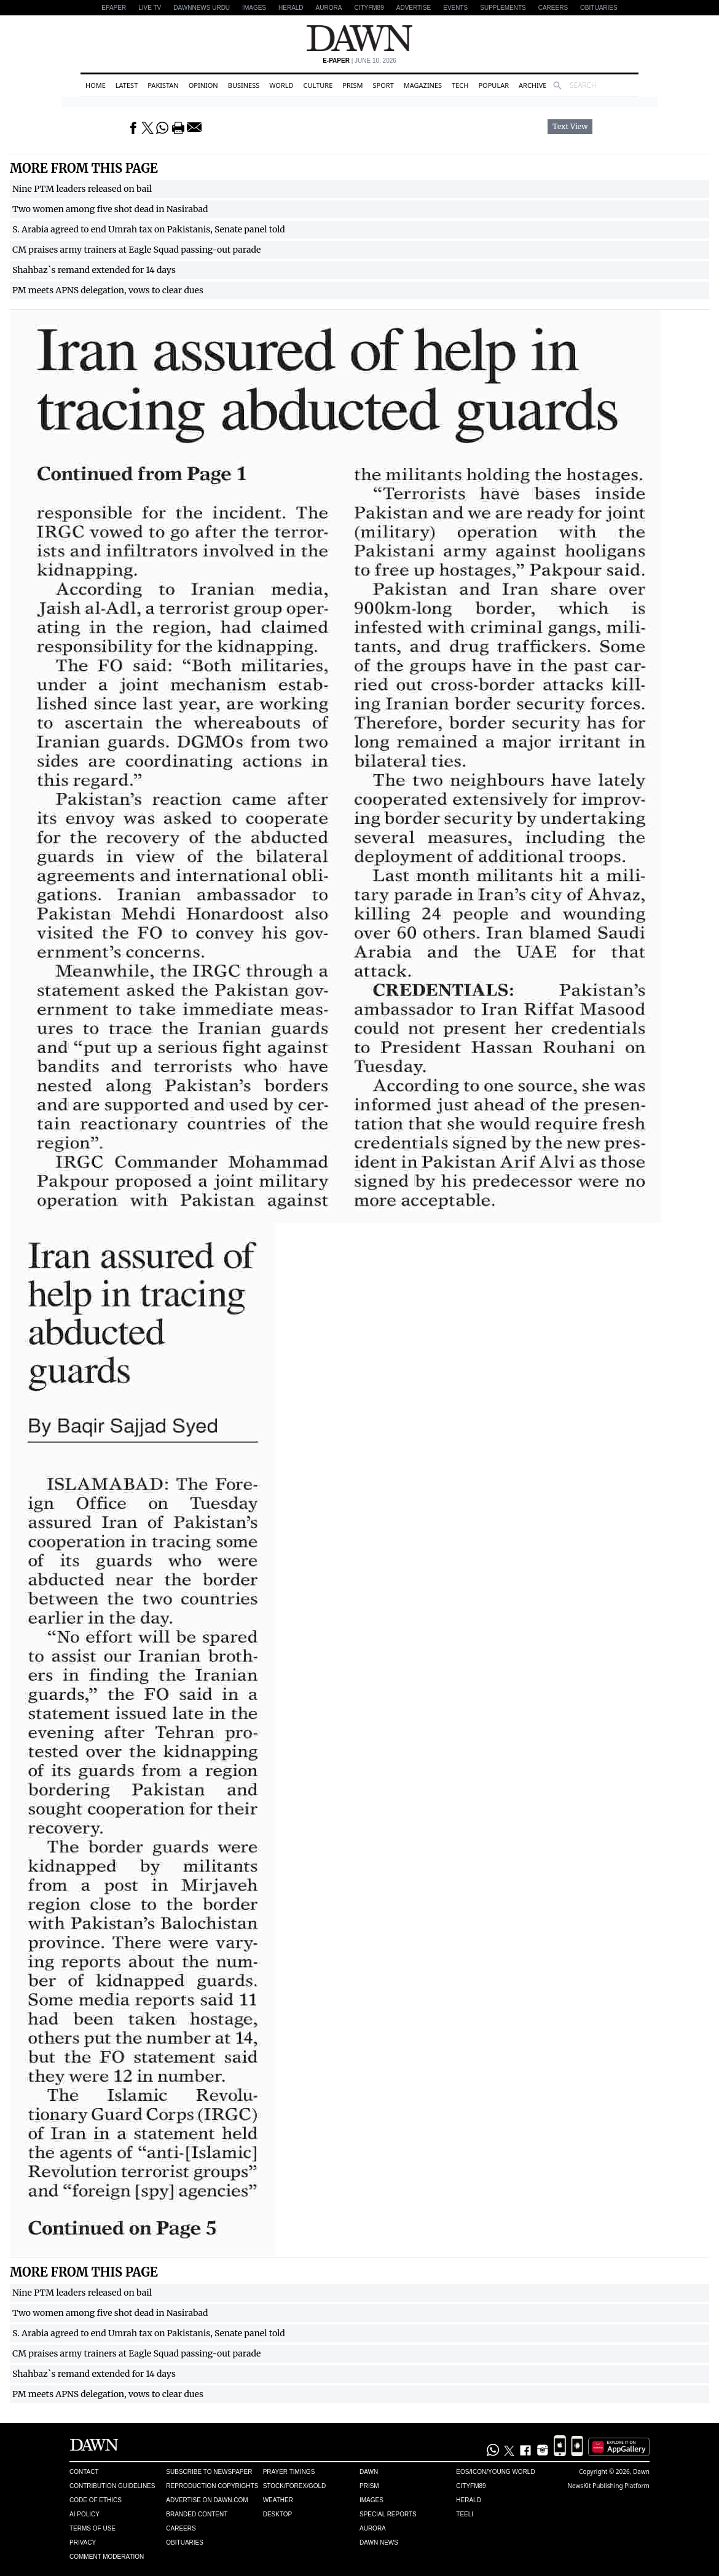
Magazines (423, 85)
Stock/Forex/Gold (294, 2486)
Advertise (413, 7)
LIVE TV (149, 7)
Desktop (278, 2514)
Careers (553, 7)
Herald (291, 7)
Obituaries (599, 7)
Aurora (329, 7)
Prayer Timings (289, 2471)
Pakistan (162, 85)
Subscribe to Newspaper (209, 2471)
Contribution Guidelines (112, 2486)
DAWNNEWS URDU (201, 7)
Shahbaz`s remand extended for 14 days (94, 269)
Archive (532, 85)
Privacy (82, 2542)
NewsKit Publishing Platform (608, 2485)
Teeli (464, 2514)
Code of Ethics (95, 2500)
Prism (352, 85)
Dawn (369, 2471)
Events (455, 7)
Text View (569, 126)
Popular (493, 85)
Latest (127, 85)
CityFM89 (368, 7)
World (281, 85)
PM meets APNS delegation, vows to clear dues (107, 290)
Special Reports (388, 2514)
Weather (278, 2500)
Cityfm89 (470, 2486)
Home (95, 85)
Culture (318, 85)
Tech (460, 85)
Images (254, 7)
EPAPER (113, 7)
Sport (383, 85)
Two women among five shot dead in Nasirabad (110, 209)
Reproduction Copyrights (212, 2486)
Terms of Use (92, 2528)
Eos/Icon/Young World (495, 2471)
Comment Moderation (106, 2556)
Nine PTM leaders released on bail (82, 188)
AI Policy (84, 2514)
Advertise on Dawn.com (207, 2500)
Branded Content (196, 2514)
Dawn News (379, 2542)
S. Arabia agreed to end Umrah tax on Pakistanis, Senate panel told (148, 229)
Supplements (502, 7)
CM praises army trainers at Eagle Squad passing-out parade (136, 249)
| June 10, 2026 (359, 60)
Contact (84, 2471)
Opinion (203, 85)
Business (244, 85)
